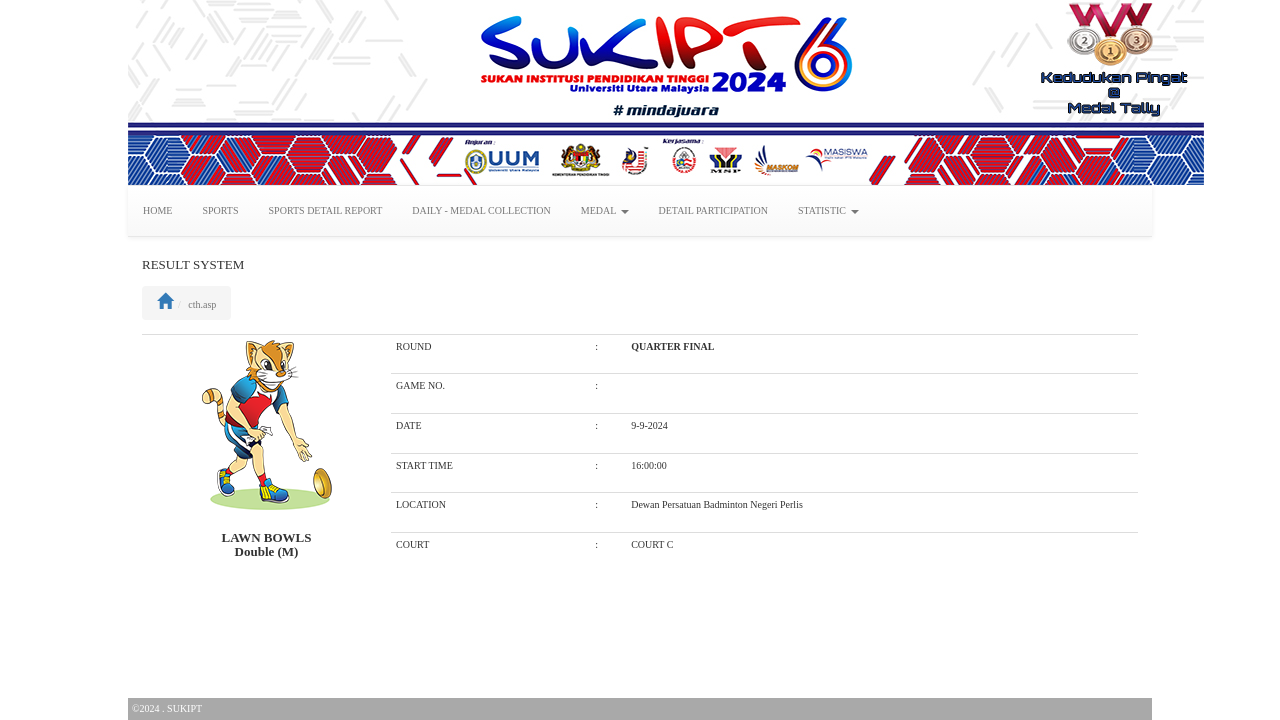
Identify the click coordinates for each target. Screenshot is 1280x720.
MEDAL (605, 210)
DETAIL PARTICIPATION (713, 210)
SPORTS (220, 210)
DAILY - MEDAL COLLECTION (481, 210)
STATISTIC (828, 210)
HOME (157, 210)
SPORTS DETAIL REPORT (326, 210)
